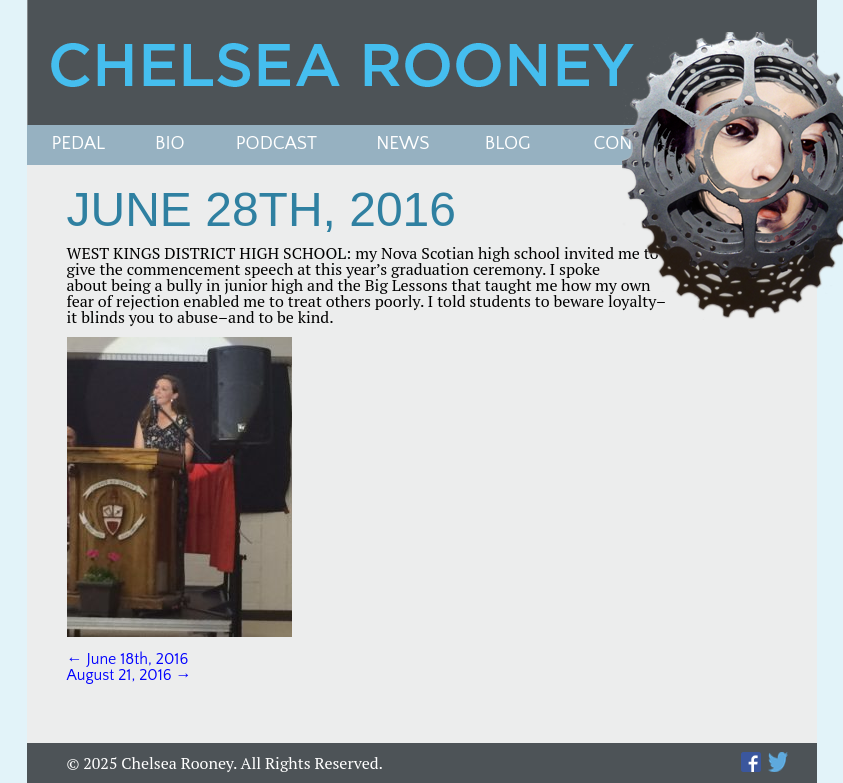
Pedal (79, 144)
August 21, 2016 (129, 675)
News (402, 144)
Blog (508, 144)
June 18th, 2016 (128, 659)
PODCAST (276, 144)
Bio (170, 144)
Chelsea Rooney (421, 62)
